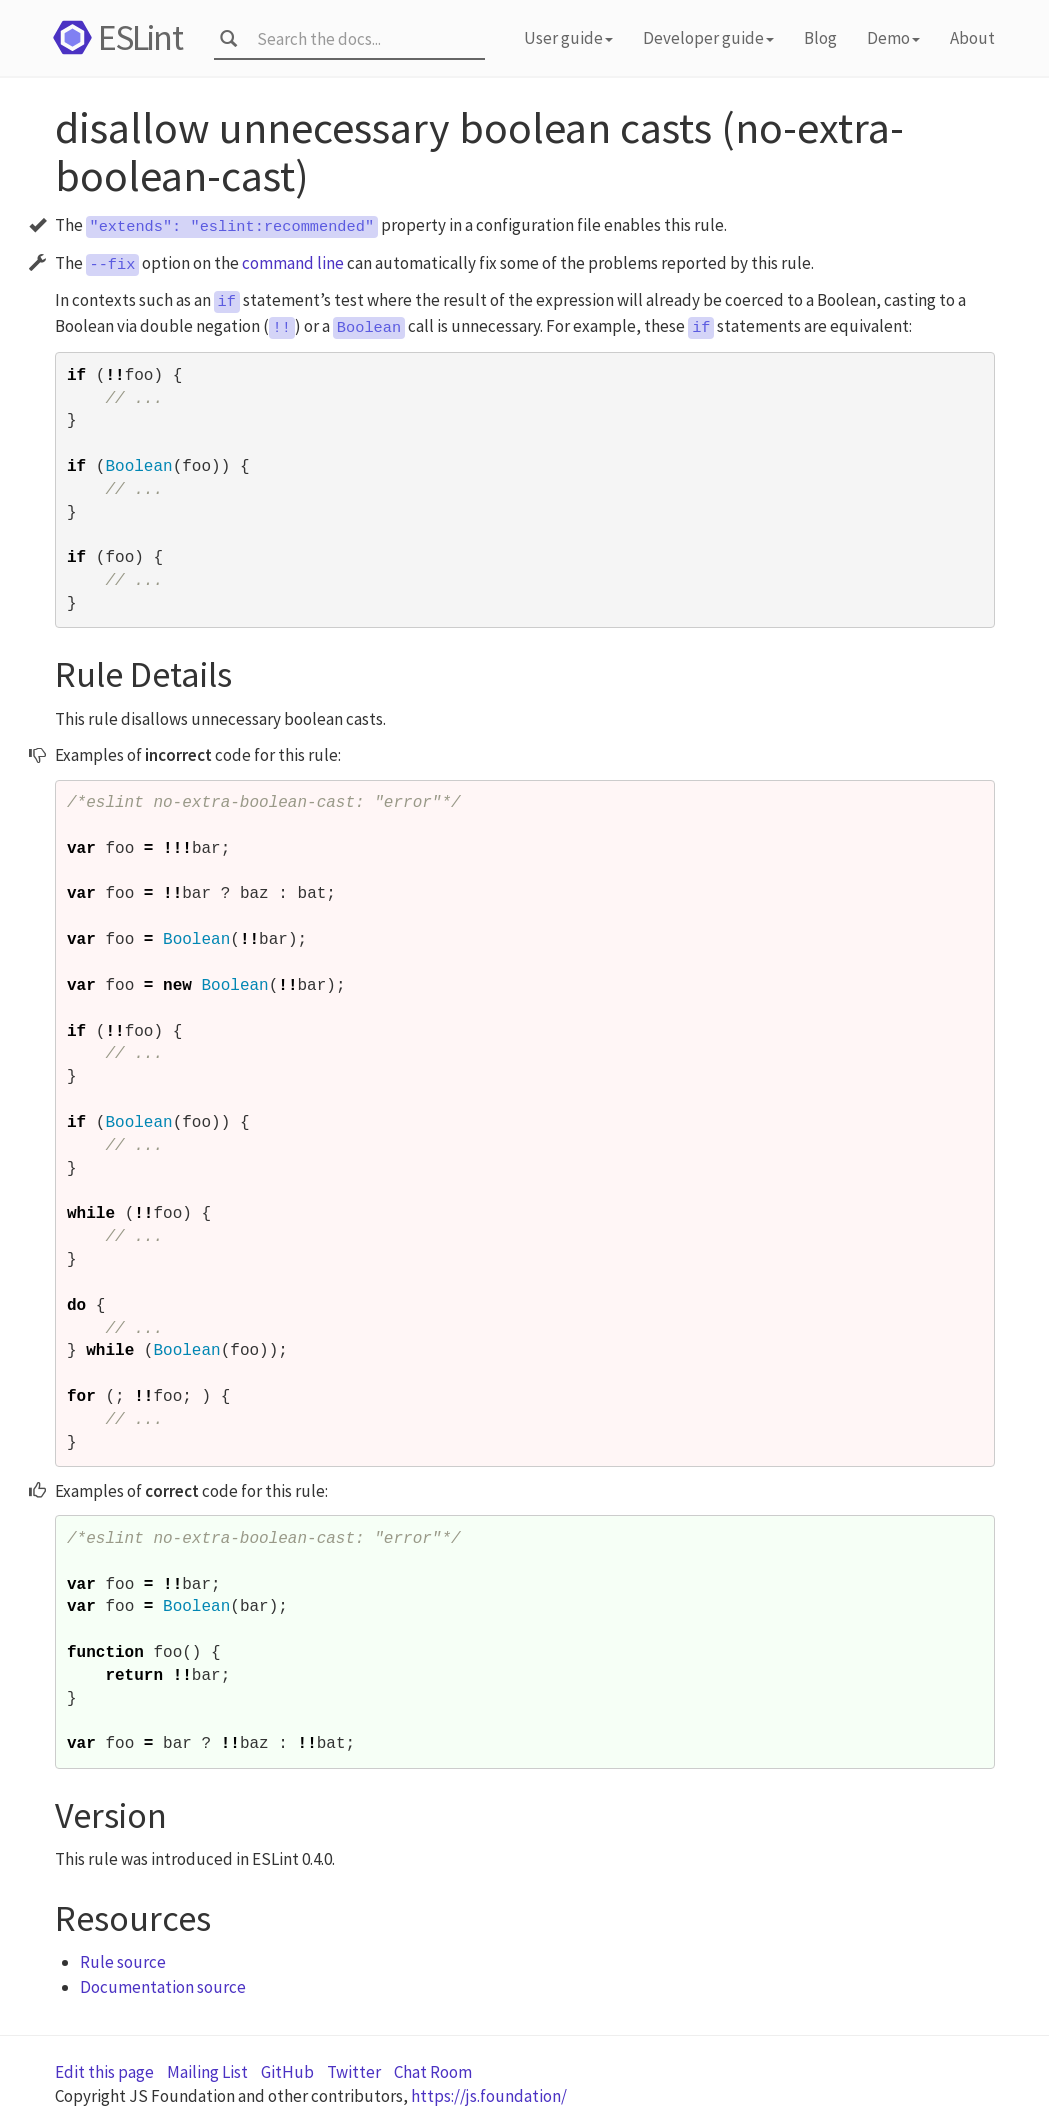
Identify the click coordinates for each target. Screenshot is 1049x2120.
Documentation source (163, 1987)
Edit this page (104, 2072)
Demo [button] (893, 38)
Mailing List (207, 2072)
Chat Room (433, 2072)
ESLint (114, 37)
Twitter (354, 2072)
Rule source (123, 1962)
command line (293, 263)
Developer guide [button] (708, 38)
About (972, 38)
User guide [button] (568, 38)
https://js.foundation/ (489, 2096)
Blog (820, 38)
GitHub (287, 2072)
